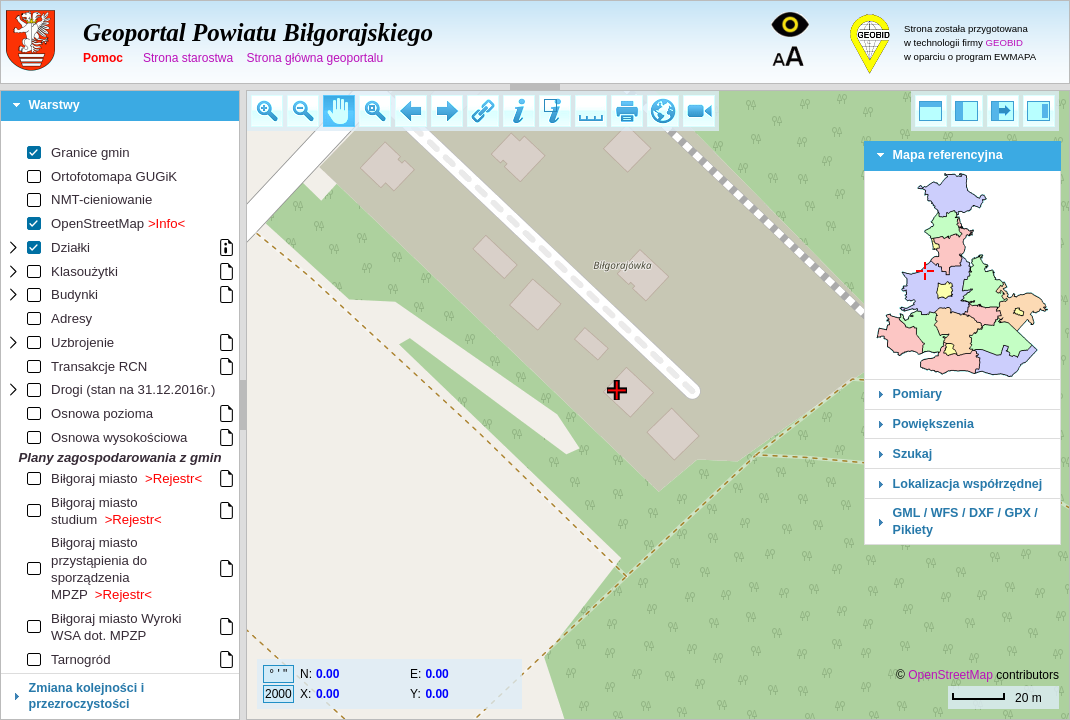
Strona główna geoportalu (314, 58)
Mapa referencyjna (948, 155)
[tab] (120, 106)
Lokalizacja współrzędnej (968, 484)
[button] (267, 111)
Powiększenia (934, 424)
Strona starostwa (188, 58)
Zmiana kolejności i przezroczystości (87, 696)
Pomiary (917, 394)
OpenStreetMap (950, 675)
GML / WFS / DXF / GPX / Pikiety (965, 521)
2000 (278, 694)
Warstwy (54, 105)
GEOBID (1004, 42)
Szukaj (913, 454)
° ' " (278, 674)
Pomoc (103, 58)
